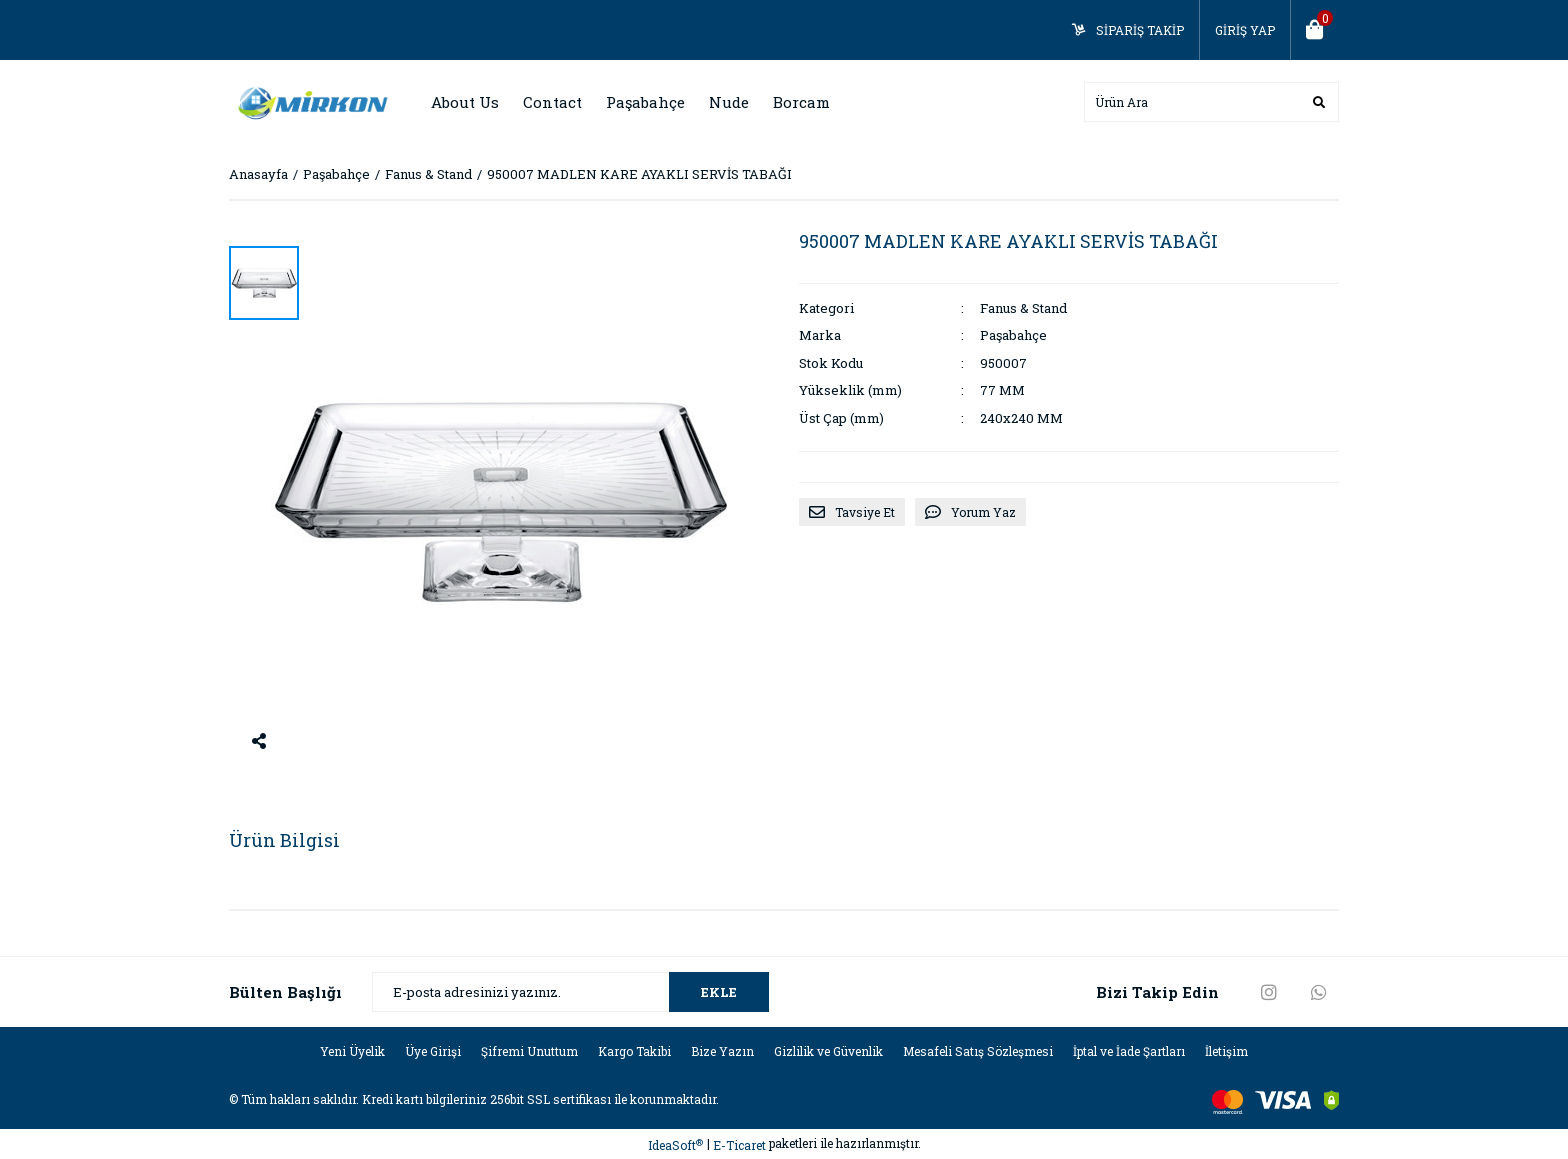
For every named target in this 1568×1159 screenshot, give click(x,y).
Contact (552, 102)
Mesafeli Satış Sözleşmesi (978, 1051)
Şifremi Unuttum (529, 1051)
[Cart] (1315, 30)
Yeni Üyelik (352, 1051)
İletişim (1226, 1051)
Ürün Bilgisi (284, 840)
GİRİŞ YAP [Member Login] (1245, 30)
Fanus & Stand (1023, 308)
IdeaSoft (675, 1145)
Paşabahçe (1013, 335)
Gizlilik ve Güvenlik (828, 1051)
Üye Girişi (433, 1051)
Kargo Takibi (634, 1051)
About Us (465, 102)
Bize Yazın (722, 1051)
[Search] (1211, 102)
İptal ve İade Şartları (1129, 1051)
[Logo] (309, 101)
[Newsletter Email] (570, 992)
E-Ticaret (739, 1145)
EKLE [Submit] (719, 992)
